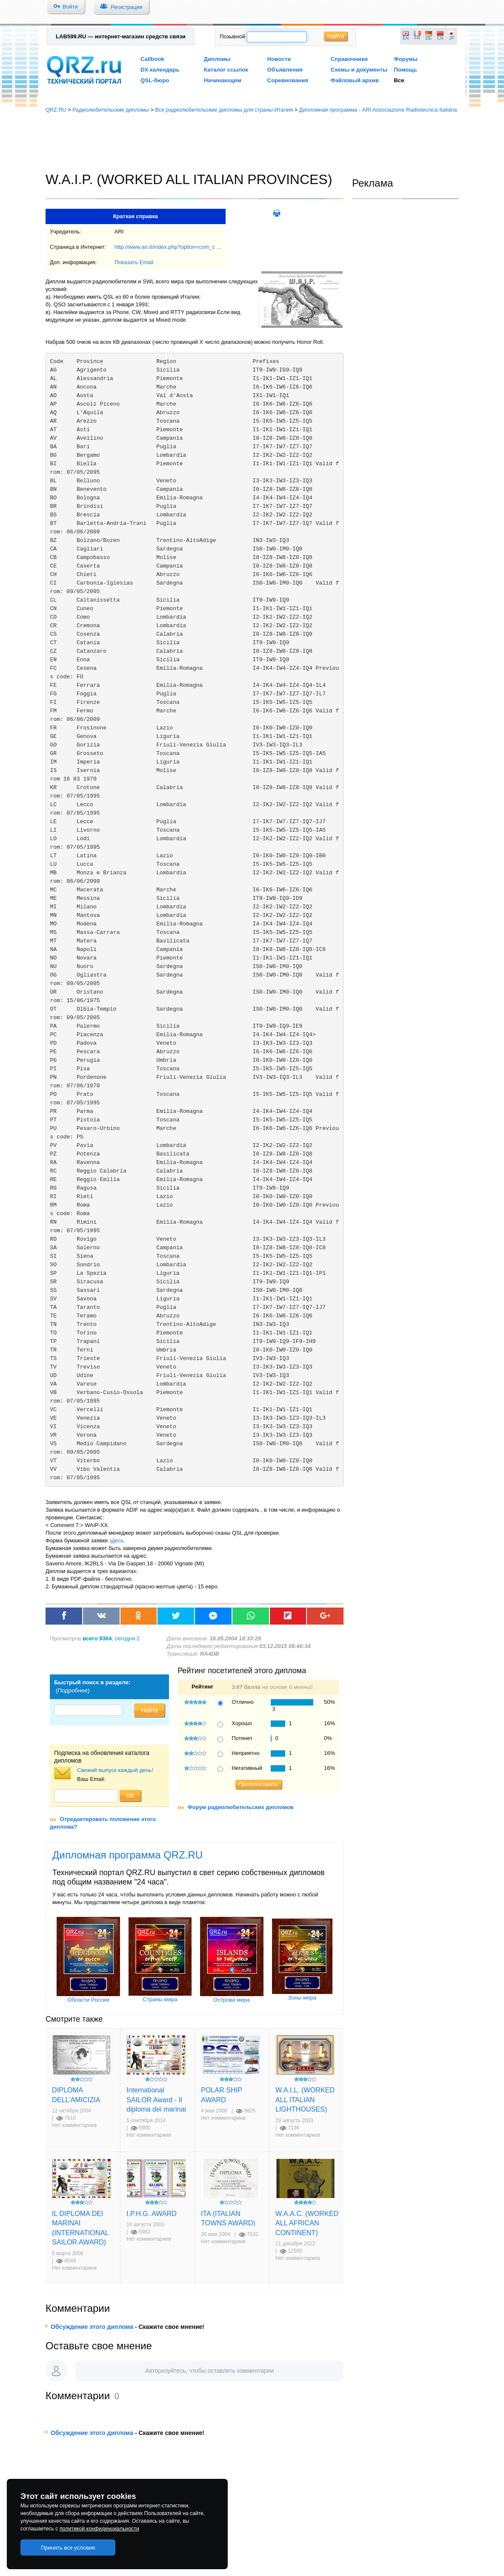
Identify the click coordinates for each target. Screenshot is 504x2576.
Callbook (152, 59)
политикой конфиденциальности (99, 2529)
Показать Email (134, 262)
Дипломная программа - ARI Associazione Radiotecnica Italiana (378, 110)
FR (417, 38)
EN (406, 38)
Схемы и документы (358, 69)
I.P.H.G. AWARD (151, 2213)
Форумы (406, 59)
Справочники (348, 59)
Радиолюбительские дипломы (110, 110)
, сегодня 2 (111, 1638)
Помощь (405, 69)
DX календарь (160, 69)
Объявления (285, 69)
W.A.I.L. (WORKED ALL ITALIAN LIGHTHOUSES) (305, 2099)
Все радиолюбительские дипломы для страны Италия (224, 110)
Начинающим (222, 80)
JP (451, 38)
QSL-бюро (154, 80)
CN (440, 38)
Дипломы (217, 59)
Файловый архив (354, 80)
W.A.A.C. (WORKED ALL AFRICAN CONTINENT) (306, 2223)
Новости (279, 59)
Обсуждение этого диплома (92, 2326)
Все (399, 80)
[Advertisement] (252, 143)
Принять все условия (68, 2547)
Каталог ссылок (226, 69)
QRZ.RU (56, 110)
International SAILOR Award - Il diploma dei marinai (156, 2099)
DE (429, 38)
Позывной (232, 36)
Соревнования (288, 80)
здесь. (117, 1540)
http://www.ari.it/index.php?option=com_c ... (168, 247)
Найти (335, 36)
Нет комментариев (74, 2125)
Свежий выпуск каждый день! (115, 1770)
